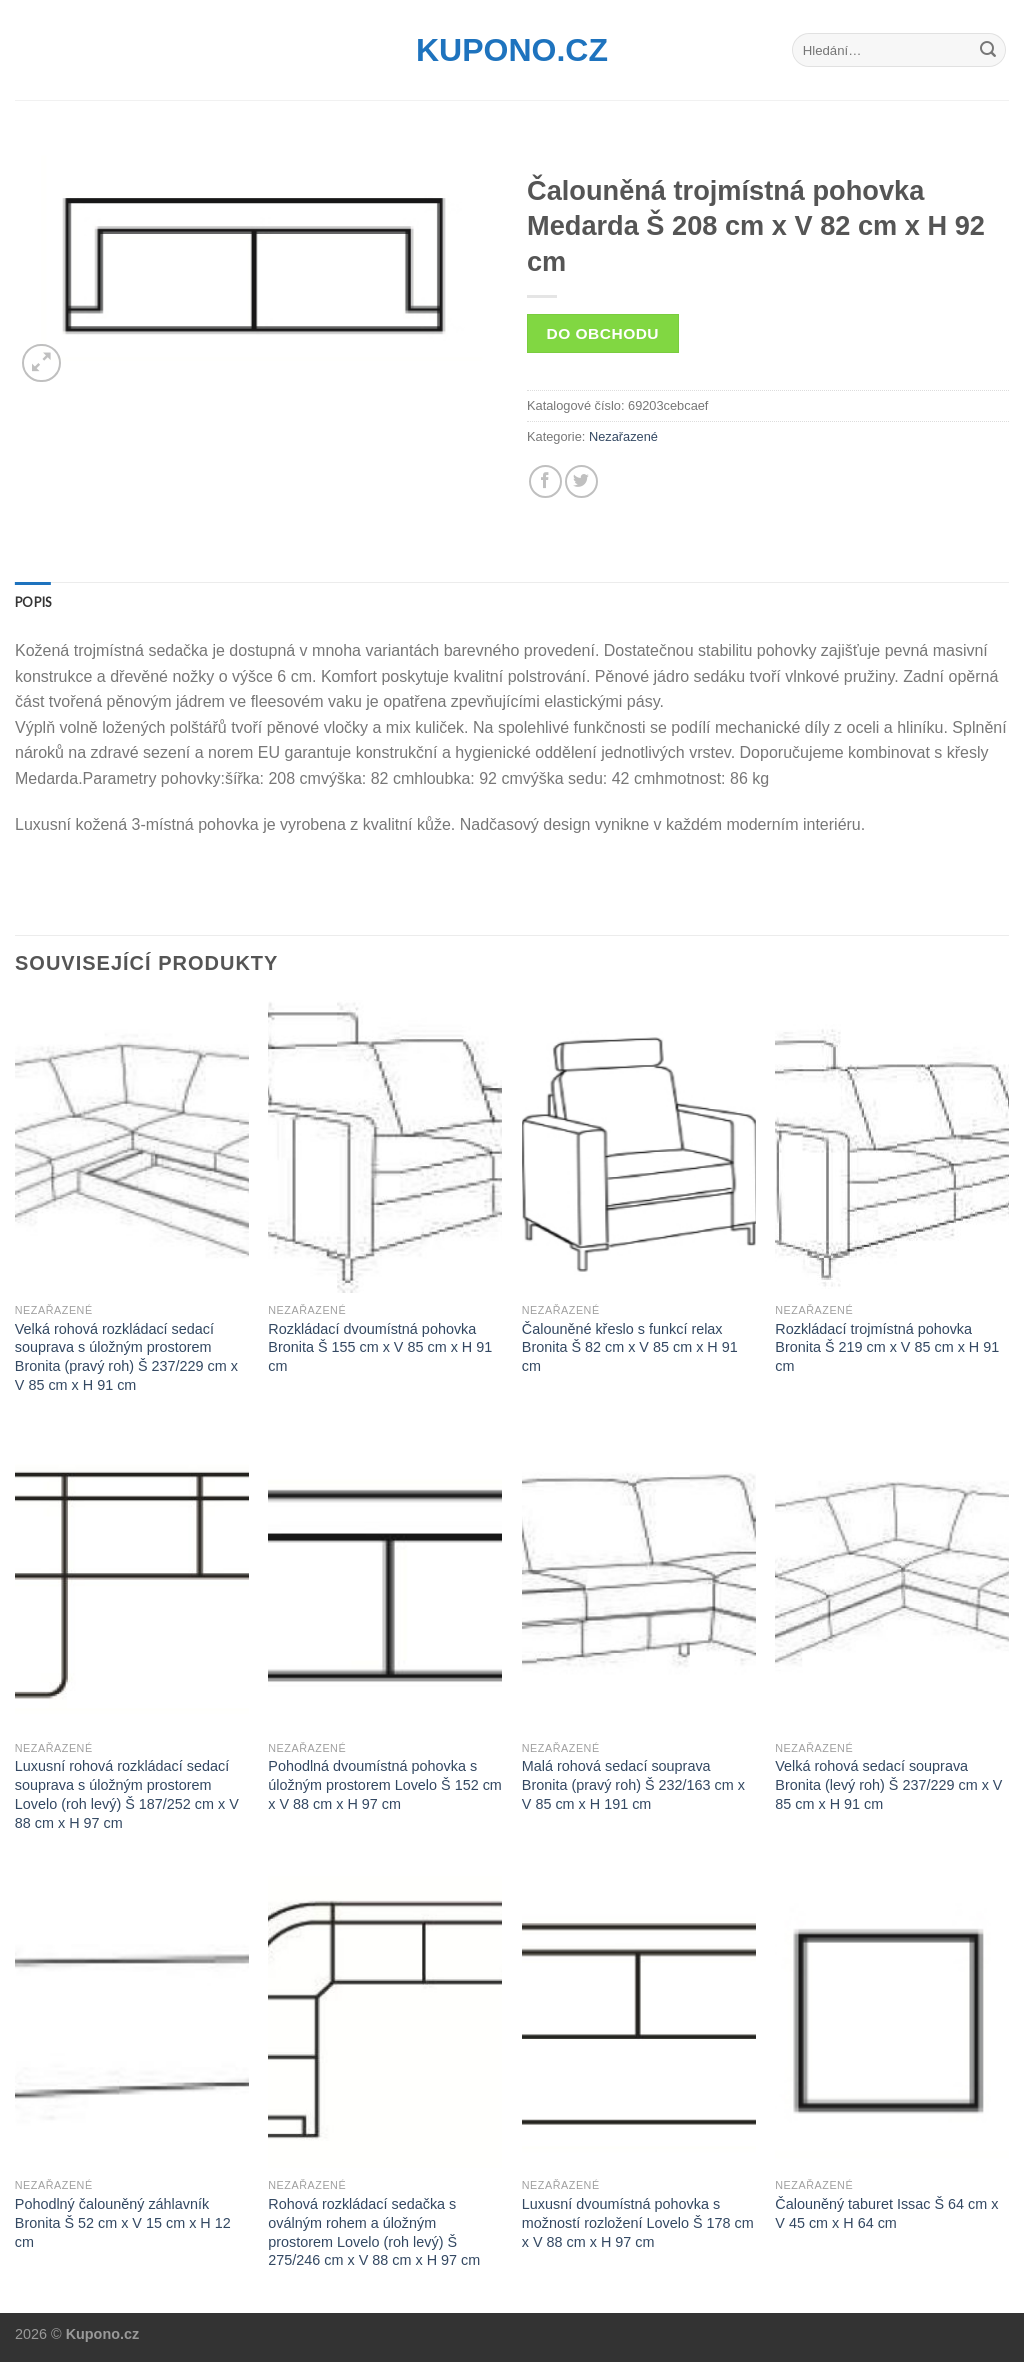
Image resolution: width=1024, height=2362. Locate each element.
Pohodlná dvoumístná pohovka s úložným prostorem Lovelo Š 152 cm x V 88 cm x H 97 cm (385, 1784)
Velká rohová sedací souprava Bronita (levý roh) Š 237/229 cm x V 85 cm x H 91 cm (888, 1784)
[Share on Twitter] (581, 481)
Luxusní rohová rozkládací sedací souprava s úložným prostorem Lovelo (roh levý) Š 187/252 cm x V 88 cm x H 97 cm (127, 1794)
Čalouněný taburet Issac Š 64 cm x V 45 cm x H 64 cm (886, 2213)
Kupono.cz (512, 50)
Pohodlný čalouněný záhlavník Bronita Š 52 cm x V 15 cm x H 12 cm (123, 2222)
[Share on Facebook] (545, 481)
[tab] (33, 602)
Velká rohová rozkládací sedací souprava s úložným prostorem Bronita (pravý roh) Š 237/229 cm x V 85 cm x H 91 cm (126, 1357)
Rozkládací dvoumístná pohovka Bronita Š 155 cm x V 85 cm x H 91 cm (380, 1347)
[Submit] (988, 50)
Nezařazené (623, 436)
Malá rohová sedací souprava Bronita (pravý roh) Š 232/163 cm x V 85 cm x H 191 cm (633, 1784)
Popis (33, 602)
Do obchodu (603, 333)
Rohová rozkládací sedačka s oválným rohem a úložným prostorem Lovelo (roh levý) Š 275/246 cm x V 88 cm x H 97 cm (374, 2232)
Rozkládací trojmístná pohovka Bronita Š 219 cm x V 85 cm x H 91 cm (887, 1347)
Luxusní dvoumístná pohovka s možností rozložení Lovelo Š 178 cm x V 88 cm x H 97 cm (638, 2222)
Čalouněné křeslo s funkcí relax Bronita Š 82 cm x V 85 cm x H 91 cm (630, 1347)
